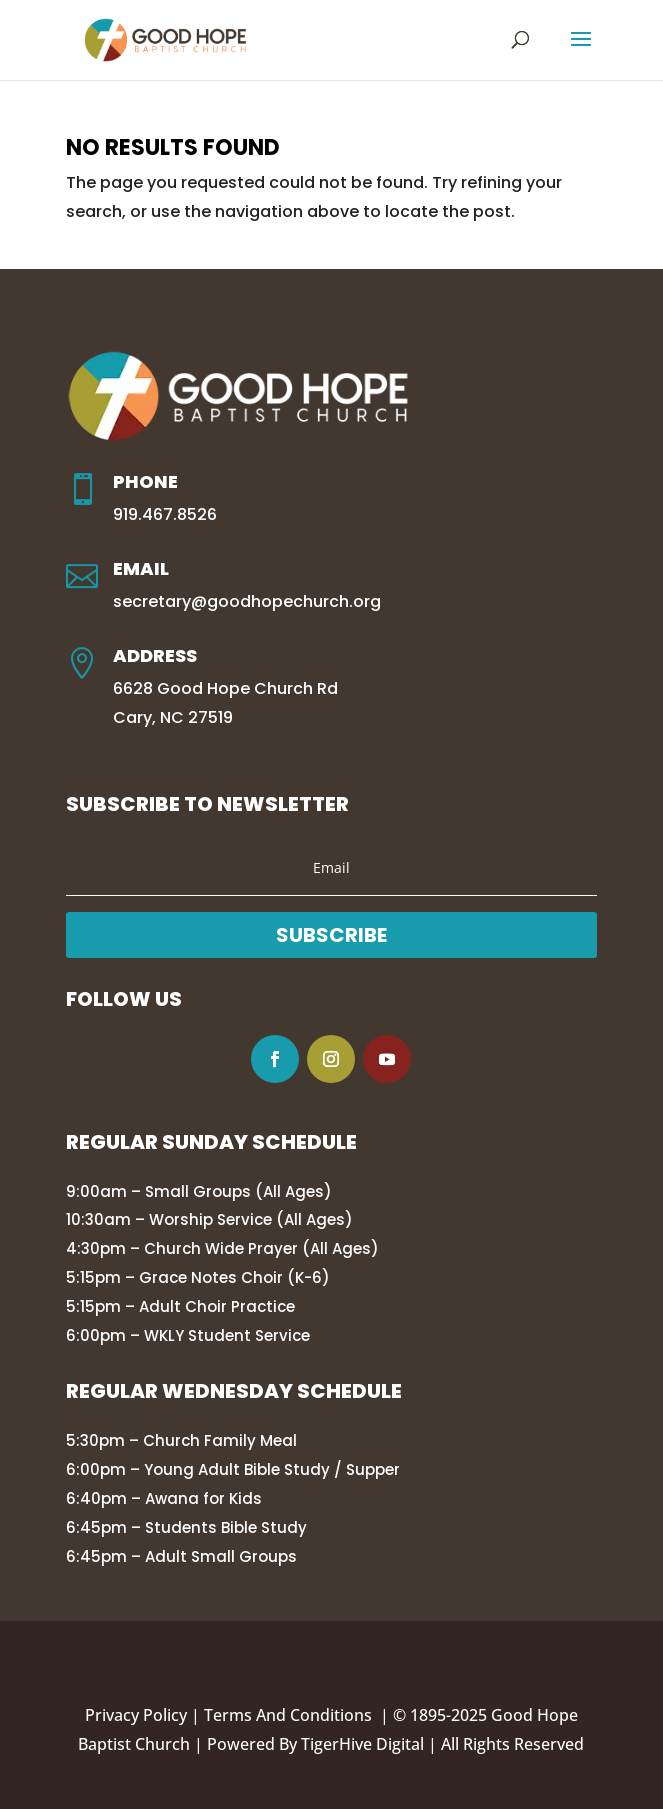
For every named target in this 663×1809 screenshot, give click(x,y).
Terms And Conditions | (298, 1715)
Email (141, 568)
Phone (145, 481)
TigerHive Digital (362, 1744)
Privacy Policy (136, 1715)
